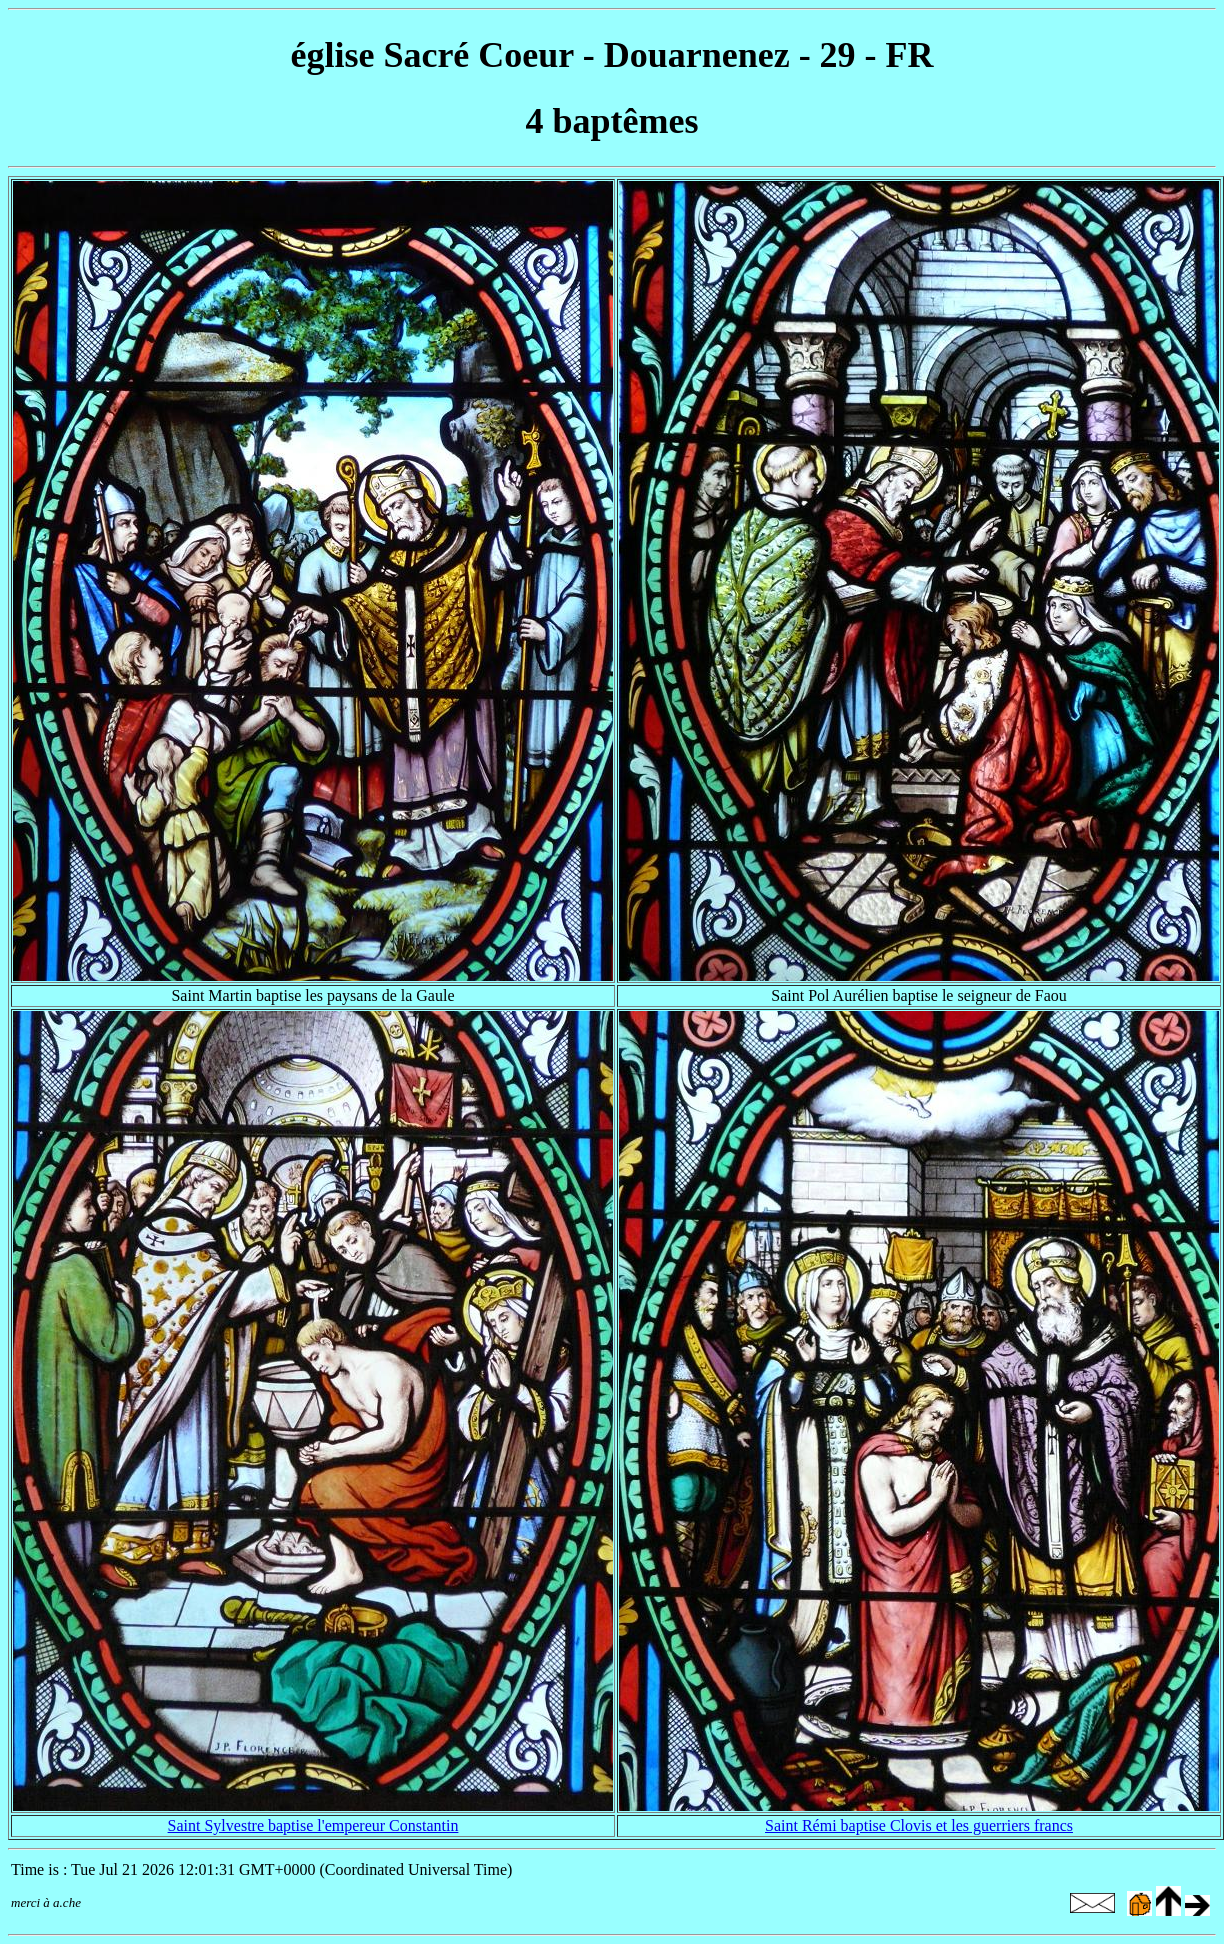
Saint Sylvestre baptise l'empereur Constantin (313, 1825)
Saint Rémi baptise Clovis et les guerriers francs (919, 1825)
